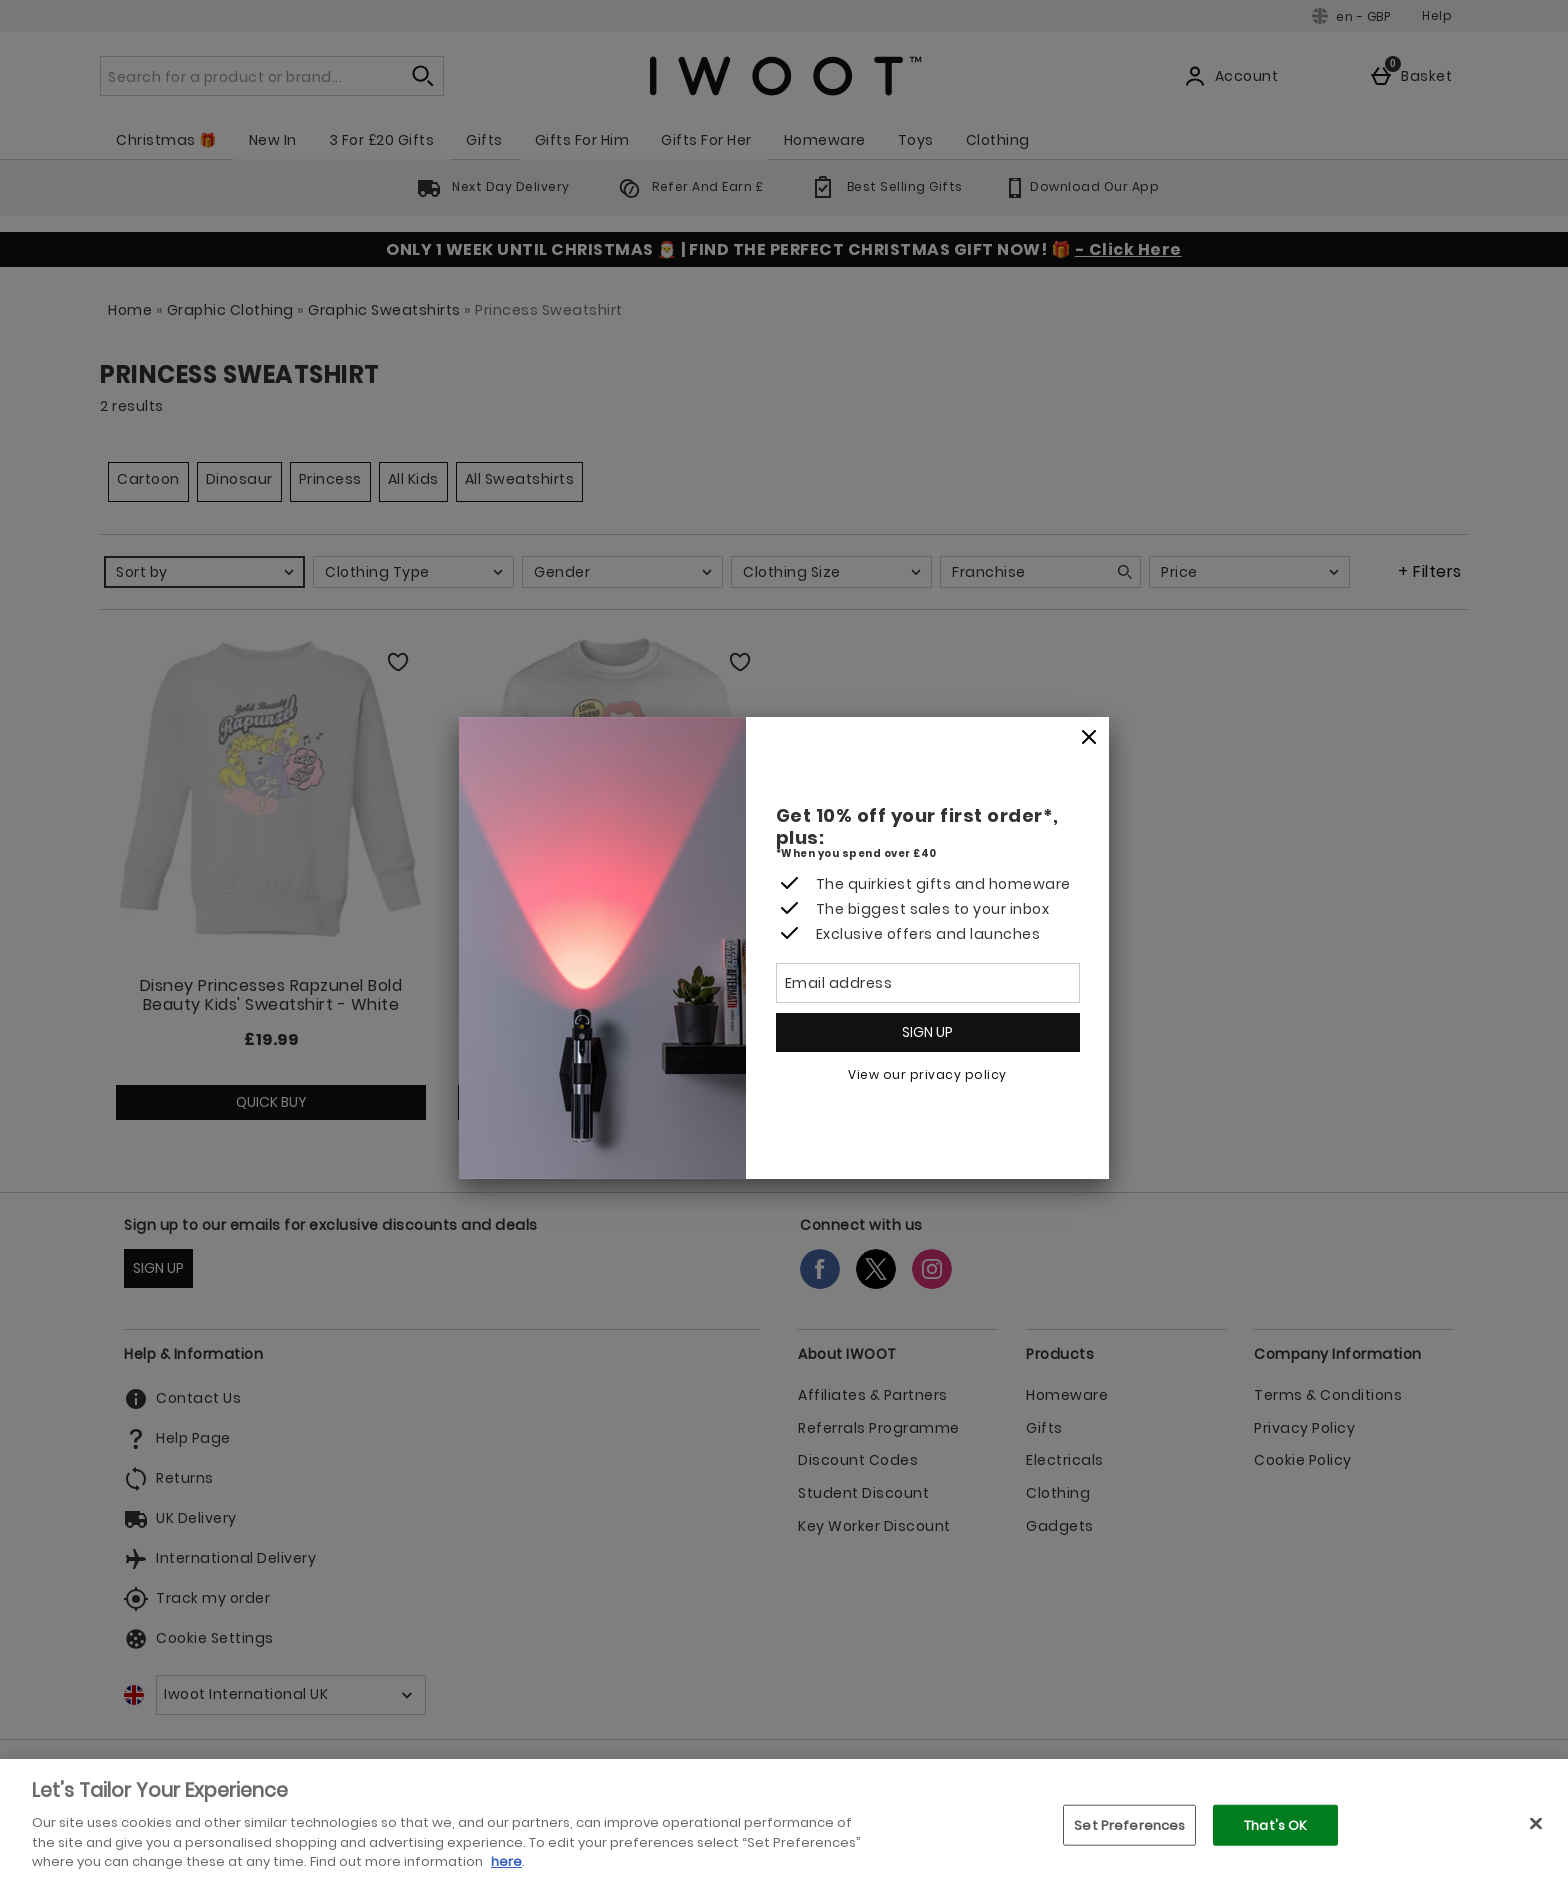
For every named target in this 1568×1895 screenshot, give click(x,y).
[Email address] (928, 983)
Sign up (927, 1032)
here (506, 1861)
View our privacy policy (927, 1074)
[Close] (1089, 738)
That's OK (1275, 1824)
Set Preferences (1129, 1824)
